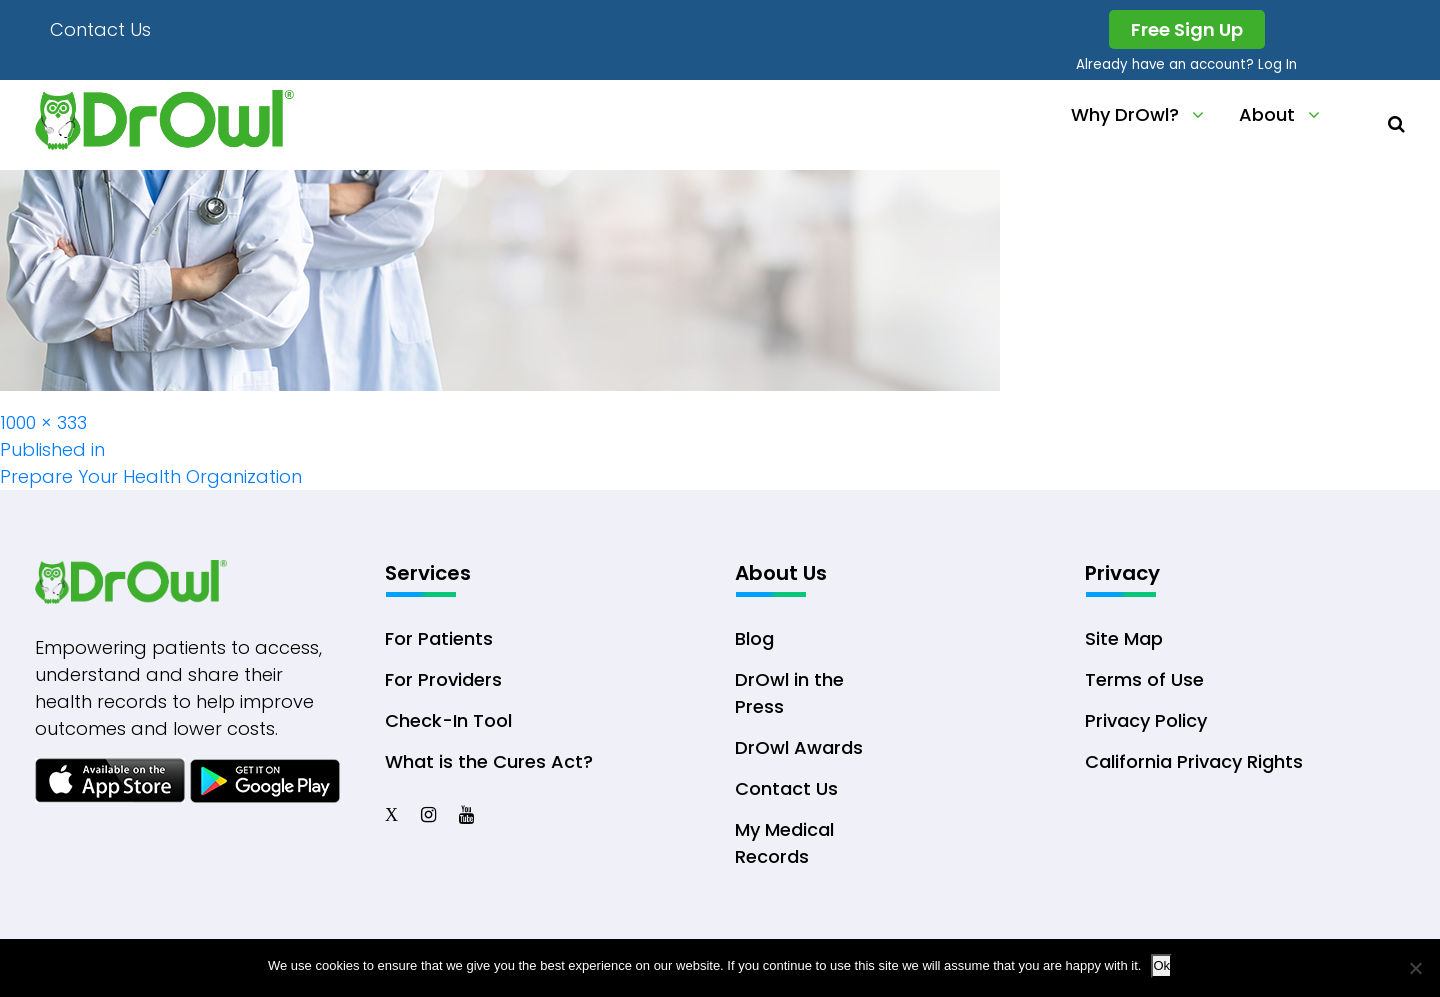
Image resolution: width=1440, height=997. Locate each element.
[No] (1415, 968)
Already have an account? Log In (1186, 64)
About (1267, 114)
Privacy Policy (1146, 720)
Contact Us (100, 29)
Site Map (1124, 638)
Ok (1161, 965)
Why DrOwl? (1125, 114)
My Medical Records (784, 843)
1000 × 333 (43, 422)
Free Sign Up (1187, 29)
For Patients (439, 638)
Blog (754, 638)
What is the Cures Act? (489, 761)
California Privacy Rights (1194, 761)
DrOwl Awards (799, 747)
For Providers (443, 679)
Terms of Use (1144, 679)
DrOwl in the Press (789, 693)
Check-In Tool (448, 720)
